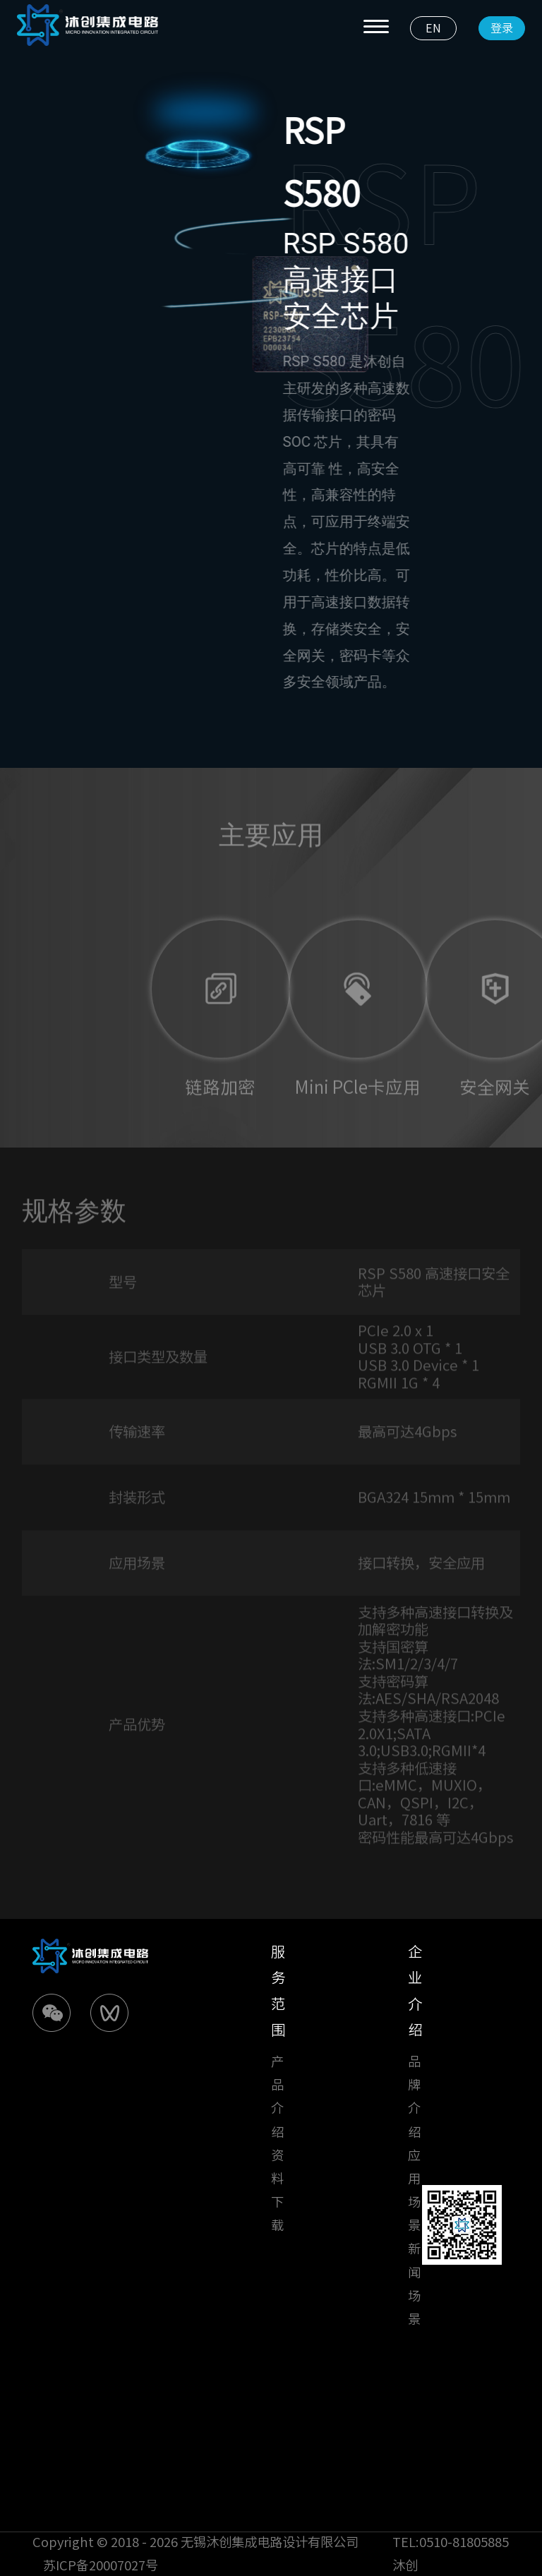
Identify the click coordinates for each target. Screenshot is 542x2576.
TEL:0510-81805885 (450, 2542)
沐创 (405, 2565)
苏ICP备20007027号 (100, 2565)
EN (433, 28)
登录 (501, 28)
